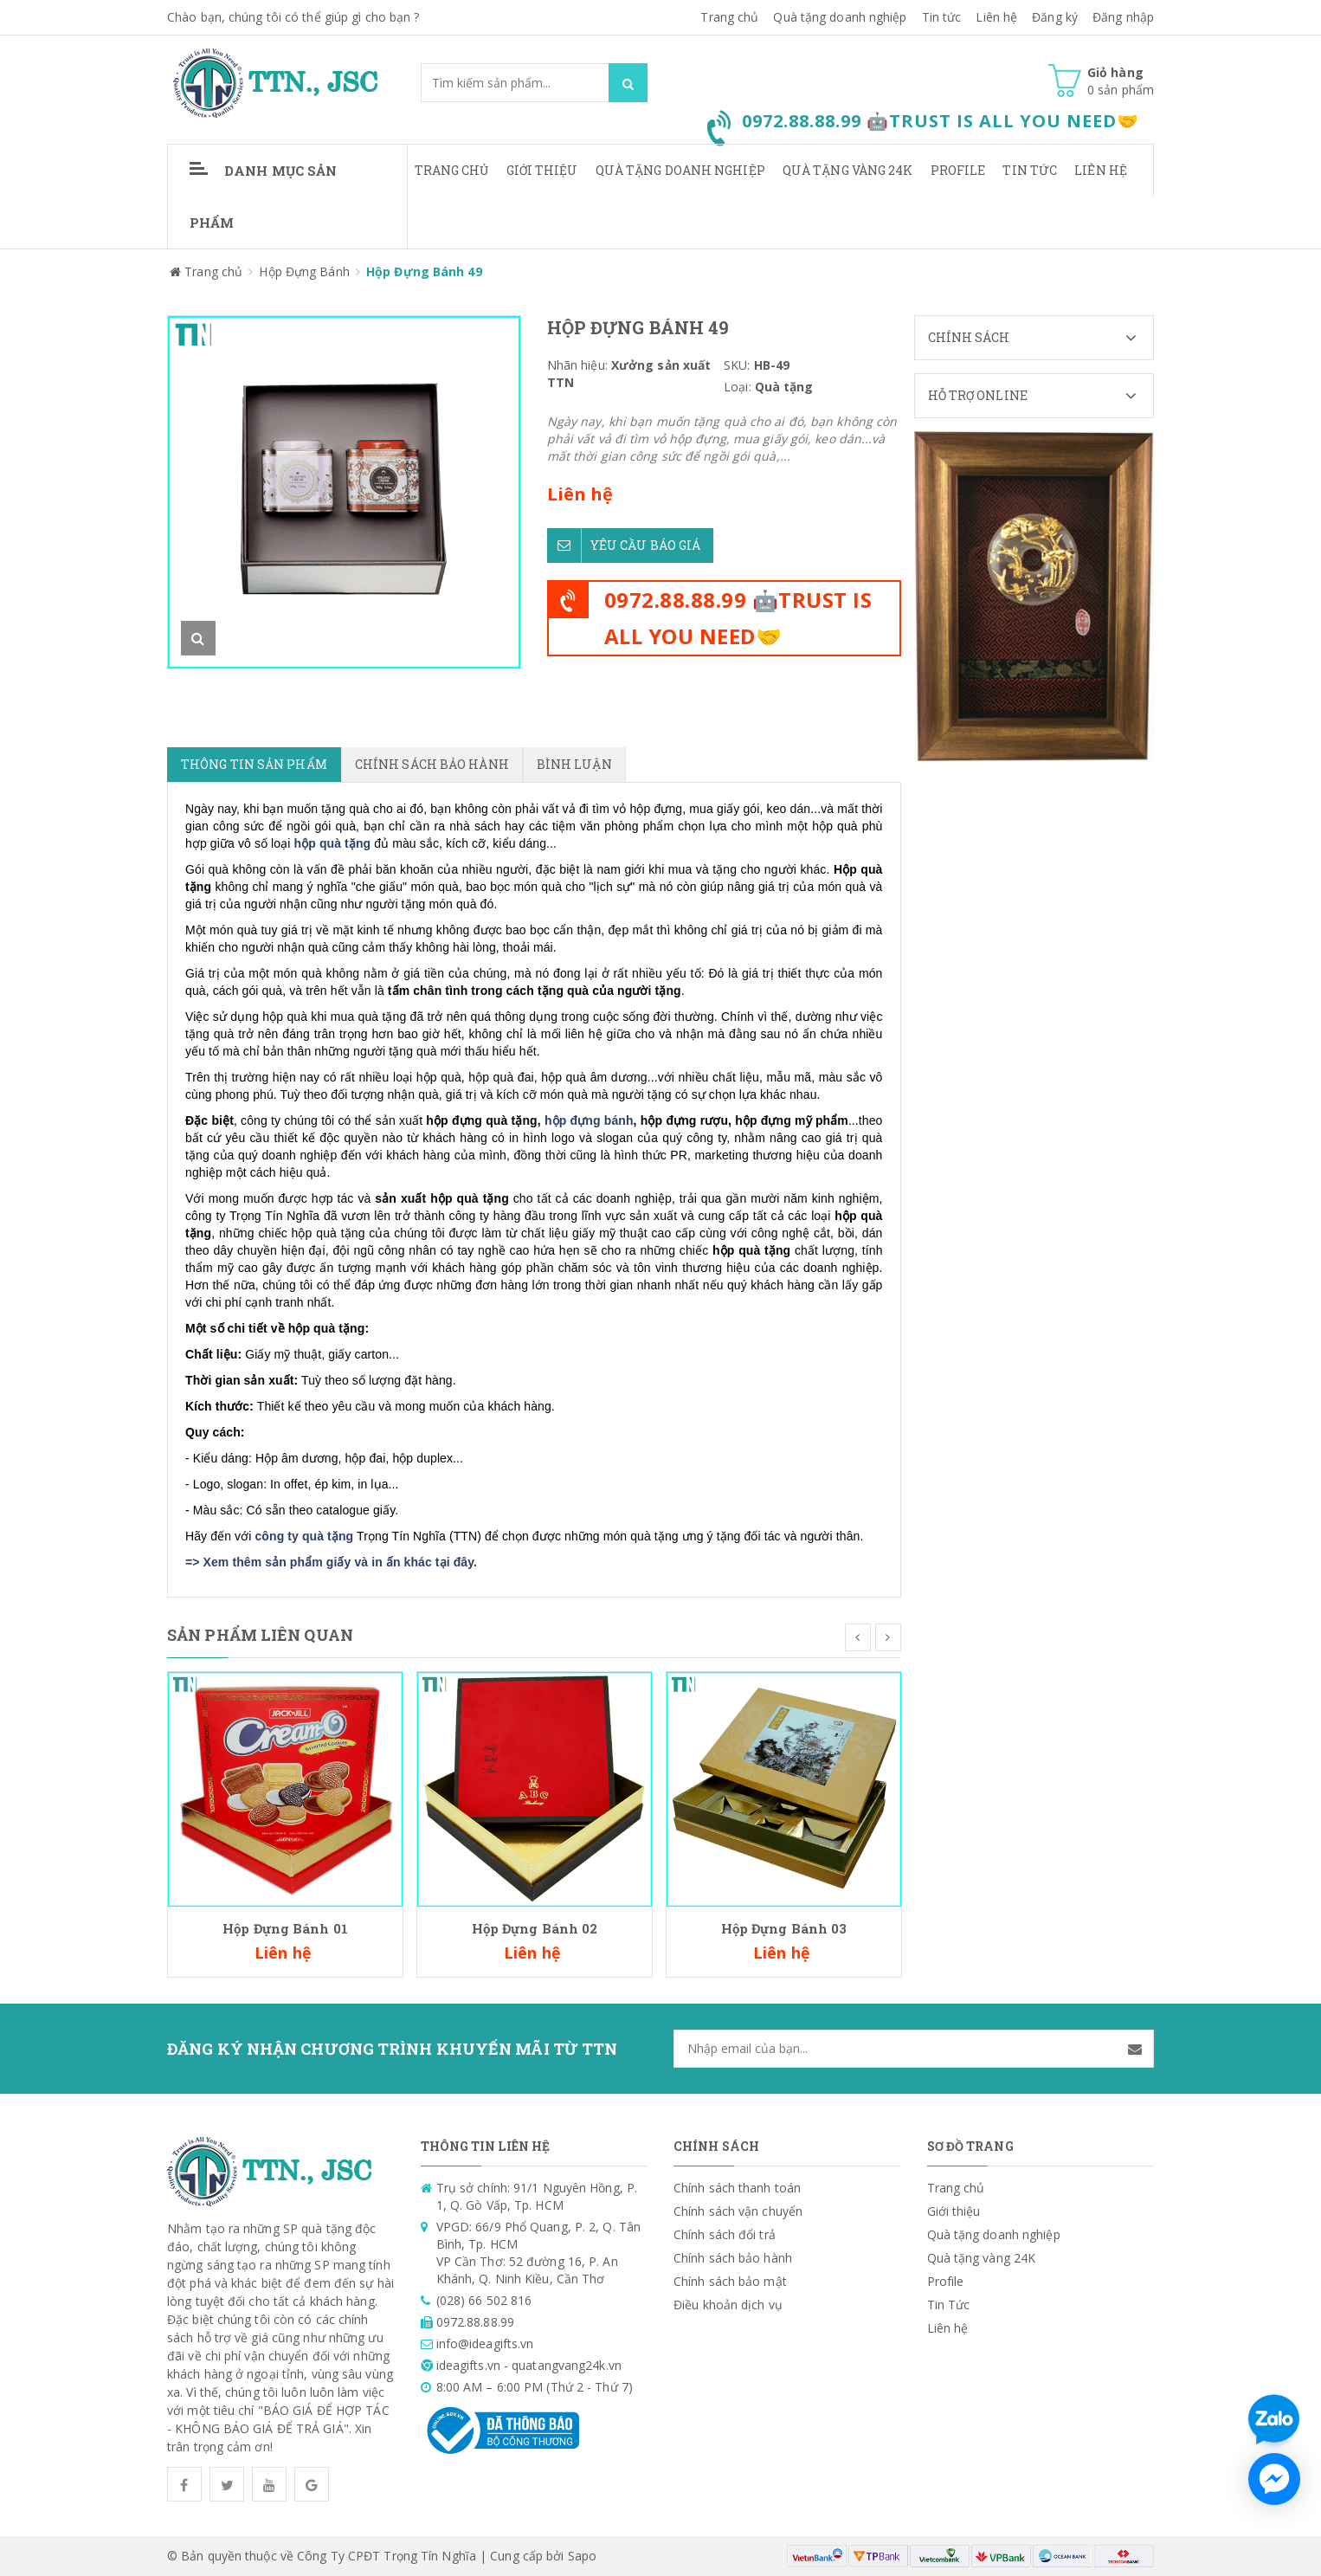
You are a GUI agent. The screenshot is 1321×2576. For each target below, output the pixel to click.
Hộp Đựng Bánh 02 (535, 1928)
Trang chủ (729, 17)
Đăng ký (1055, 17)
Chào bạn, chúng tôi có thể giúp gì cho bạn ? (293, 17)
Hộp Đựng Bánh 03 (784, 1928)
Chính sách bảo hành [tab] (432, 764)
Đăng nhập (1123, 17)
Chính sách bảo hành (732, 2258)
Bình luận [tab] (574, 764)
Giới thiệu (542, 170)
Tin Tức (1029, 170)
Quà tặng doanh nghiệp (839, 17)
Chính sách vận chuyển (737, 2211)
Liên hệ (1100, 170)
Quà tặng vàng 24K (848, 170)
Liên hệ (996, 17)
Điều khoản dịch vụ (728, 2304)
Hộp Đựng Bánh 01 (285, 1928)
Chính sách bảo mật (730, 2281)
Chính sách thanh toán (737, 2187)
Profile (958, 170)
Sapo (582, 2555)
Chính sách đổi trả (724, 2234)
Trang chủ (452, 170)
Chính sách (1041, 337)
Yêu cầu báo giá (624, 542)
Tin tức (942, 17)
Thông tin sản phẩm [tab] (254, 764)
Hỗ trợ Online (1041, 395)
